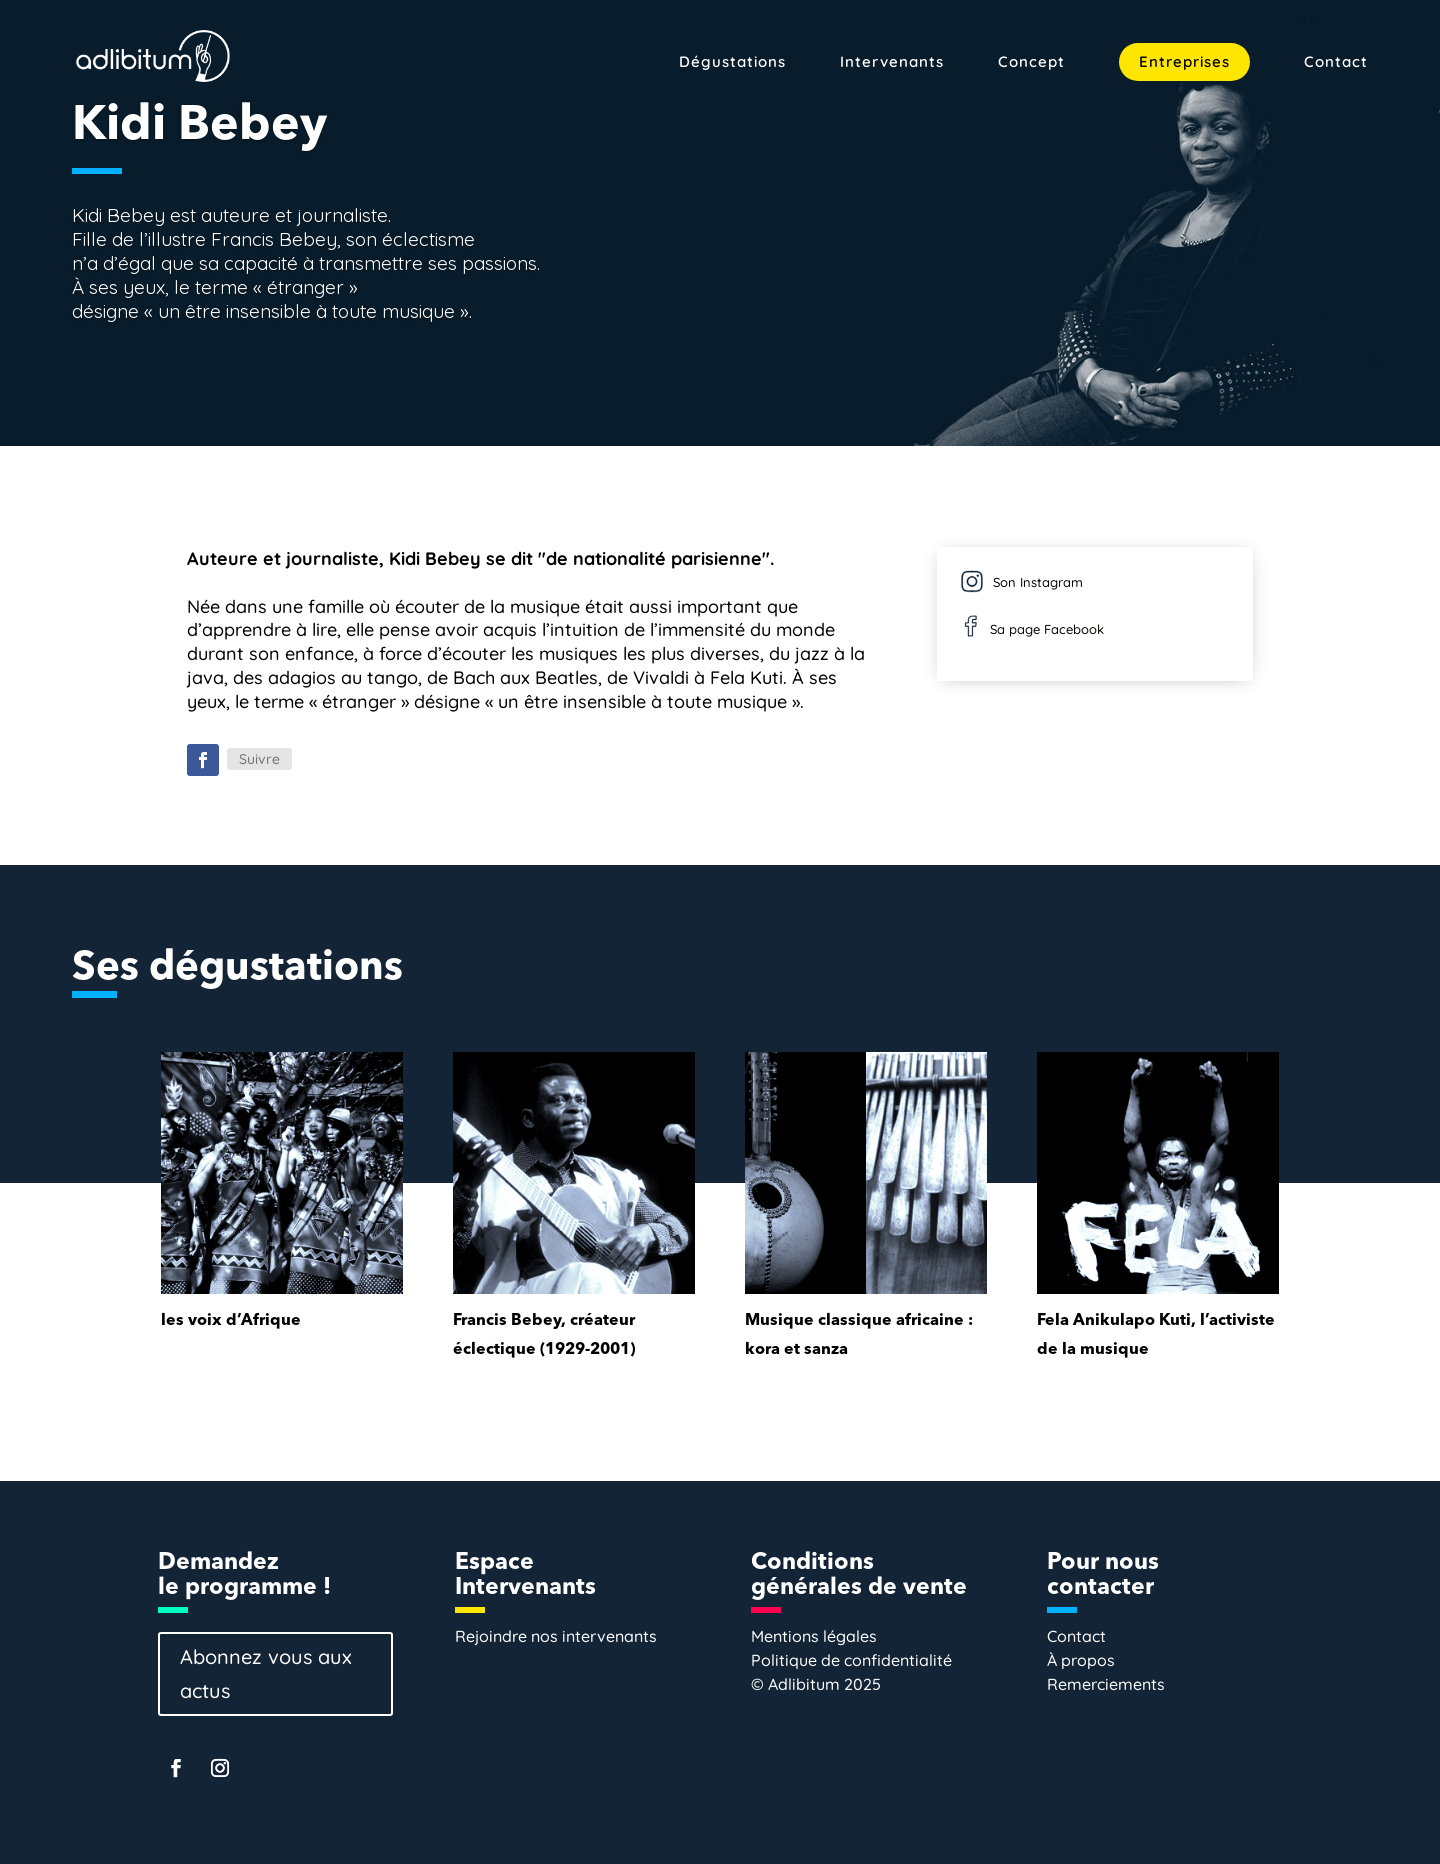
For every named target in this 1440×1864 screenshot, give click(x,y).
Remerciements (1106, 1684)
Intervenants (892, 63)
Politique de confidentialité (851, 1660)
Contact (1336, 63)
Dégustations (732, 63)
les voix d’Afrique (231, 1321)
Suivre (259, 759)
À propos (1081, 1660)
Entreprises (1184, 61)
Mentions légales (814, 1636)
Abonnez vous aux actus (266, 1673)
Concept (1031, 63)
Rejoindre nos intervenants (556, 1636)
